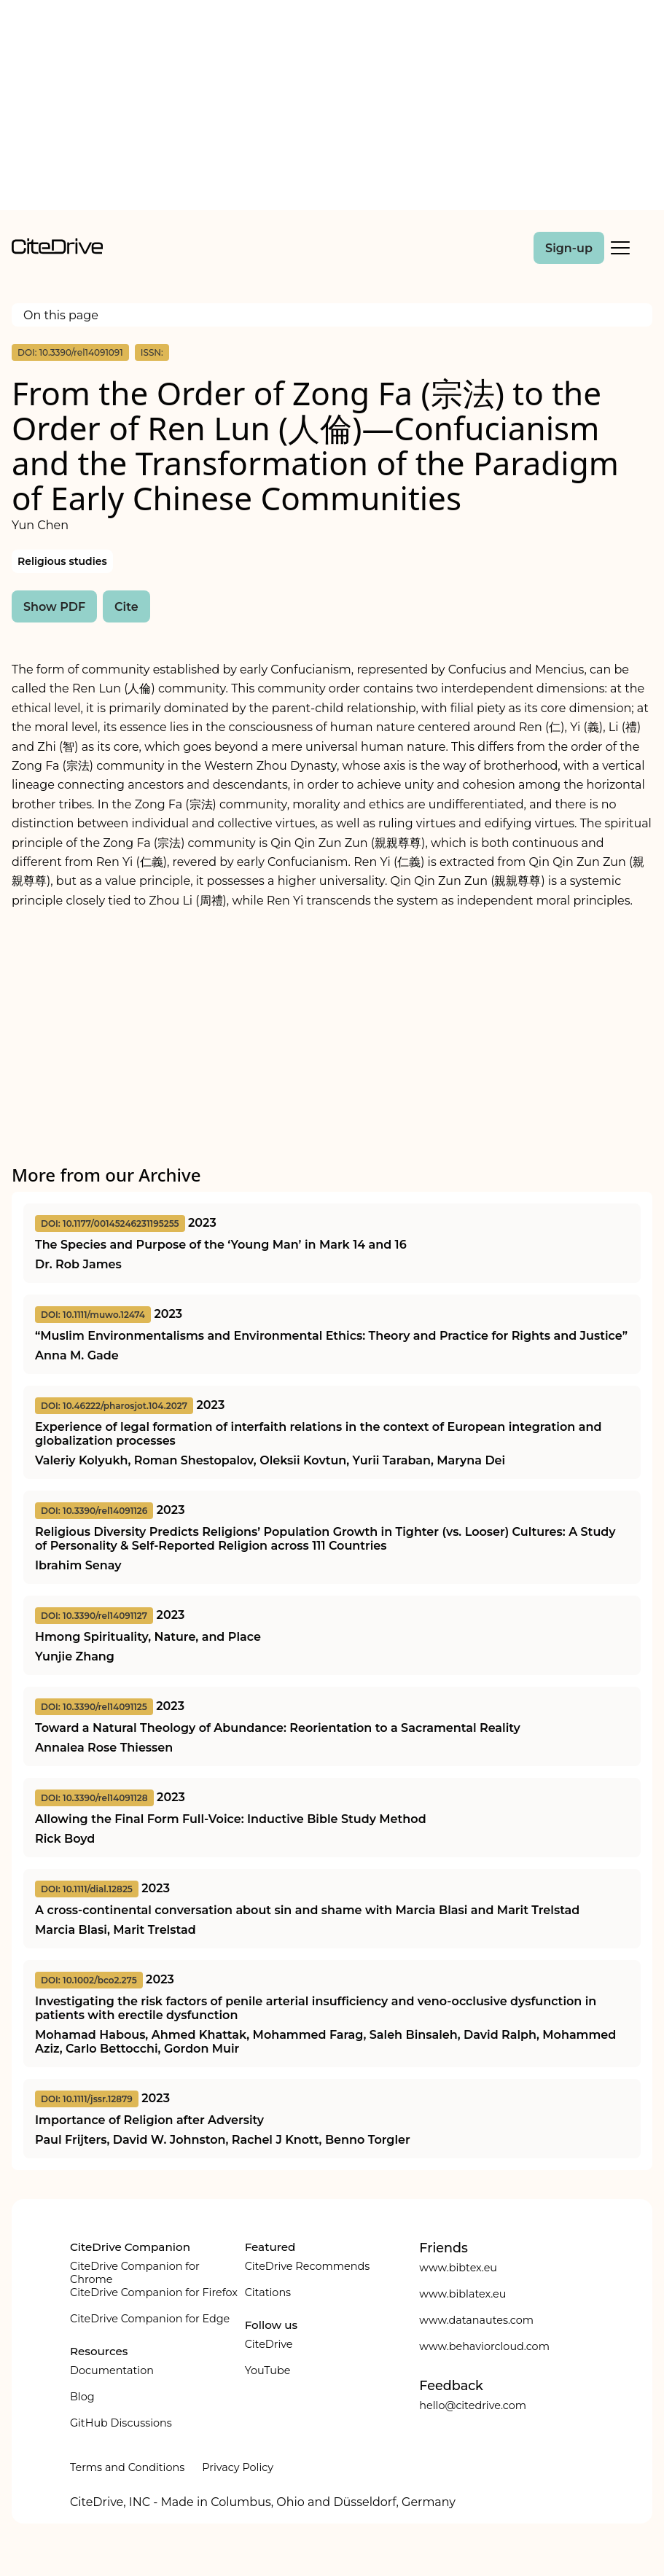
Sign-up (569, 248)
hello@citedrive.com (472, 2405)
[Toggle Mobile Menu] (620, 248)
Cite (126, 607)
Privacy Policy (237, 2467)
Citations (268, 2292)
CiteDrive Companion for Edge (150, 2318)
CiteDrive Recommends (307, 2266)
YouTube (268, 2370)
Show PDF (54, 607)
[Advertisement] (332, 108)
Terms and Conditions (127, 2467)
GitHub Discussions (121, 2422)
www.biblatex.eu (462, 2293)
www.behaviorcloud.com (484, 2346)
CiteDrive (269, 2344)
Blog (82, 2396)
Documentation (112, 2370)
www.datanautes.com (476, 2320)
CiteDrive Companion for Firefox (154, 2292)
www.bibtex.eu (458, 2267)
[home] (57, 250)
